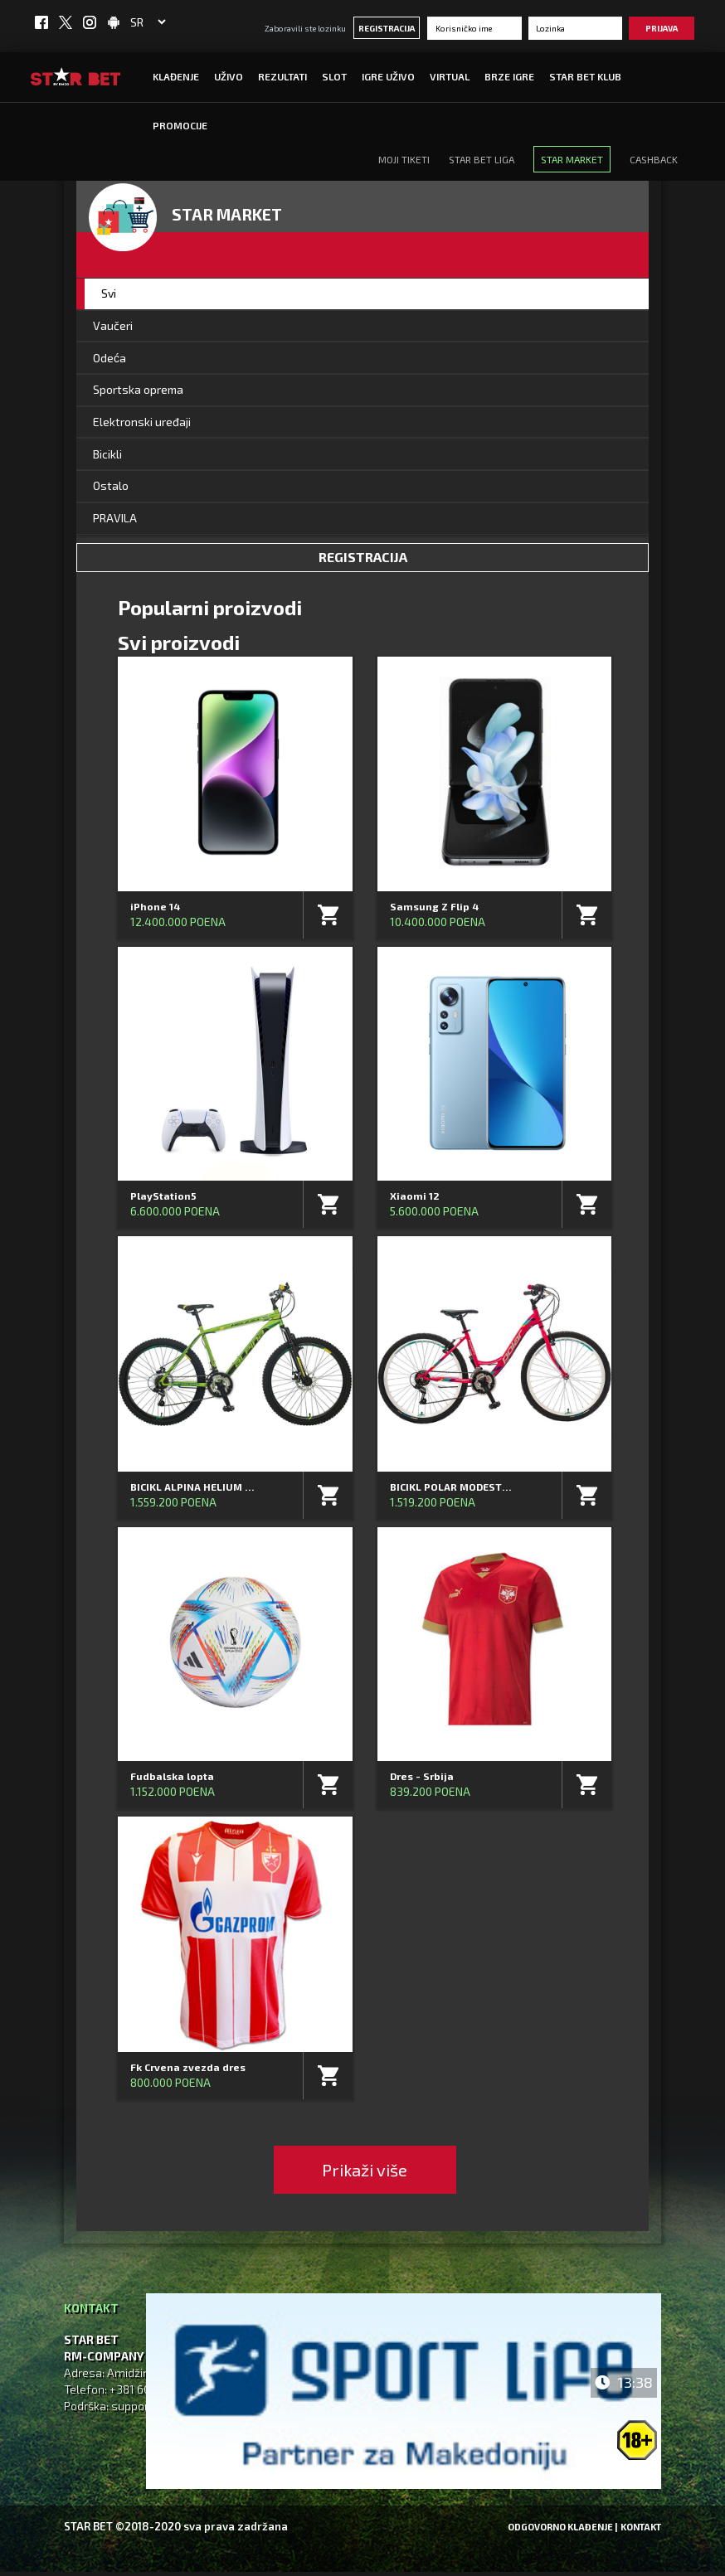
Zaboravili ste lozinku (305, 28)
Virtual (450, 76)
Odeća (109, 359)
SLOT (334, 76)
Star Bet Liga (481, 159)
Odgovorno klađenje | (563, 2530)
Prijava (661, 28)
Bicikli (107, 457)
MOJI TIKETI (404, 159)
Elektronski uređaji (142, 424)
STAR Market (572, 159)
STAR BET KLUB (585, 76)
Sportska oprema (138, 392)
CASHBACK (654, 159)
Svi (108, 294)
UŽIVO (228, 76)
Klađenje (176, 76)
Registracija (386, 28)
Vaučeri (113, 326)
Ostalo (111, 490)
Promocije (180, 125)
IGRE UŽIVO (388, 76)
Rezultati (282, 76)
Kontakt (640, 2530)
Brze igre (509, 76)
